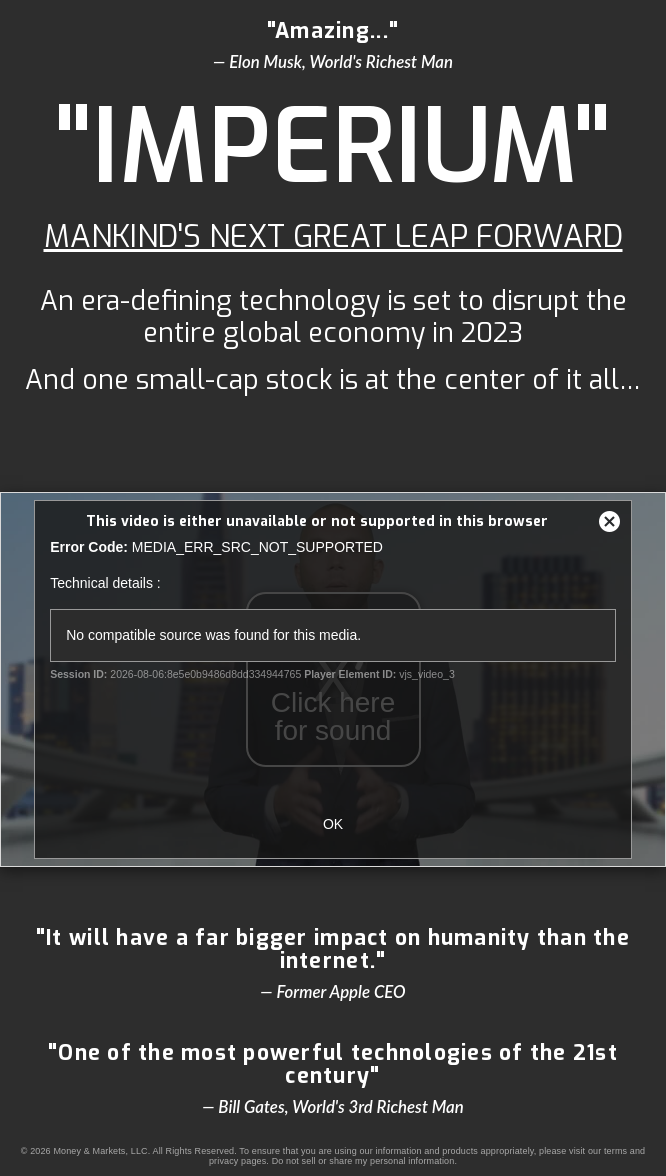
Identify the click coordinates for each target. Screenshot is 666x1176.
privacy (224, 1161)
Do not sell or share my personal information (363, 1161)
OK (333, 824)
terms (615, 1151)
